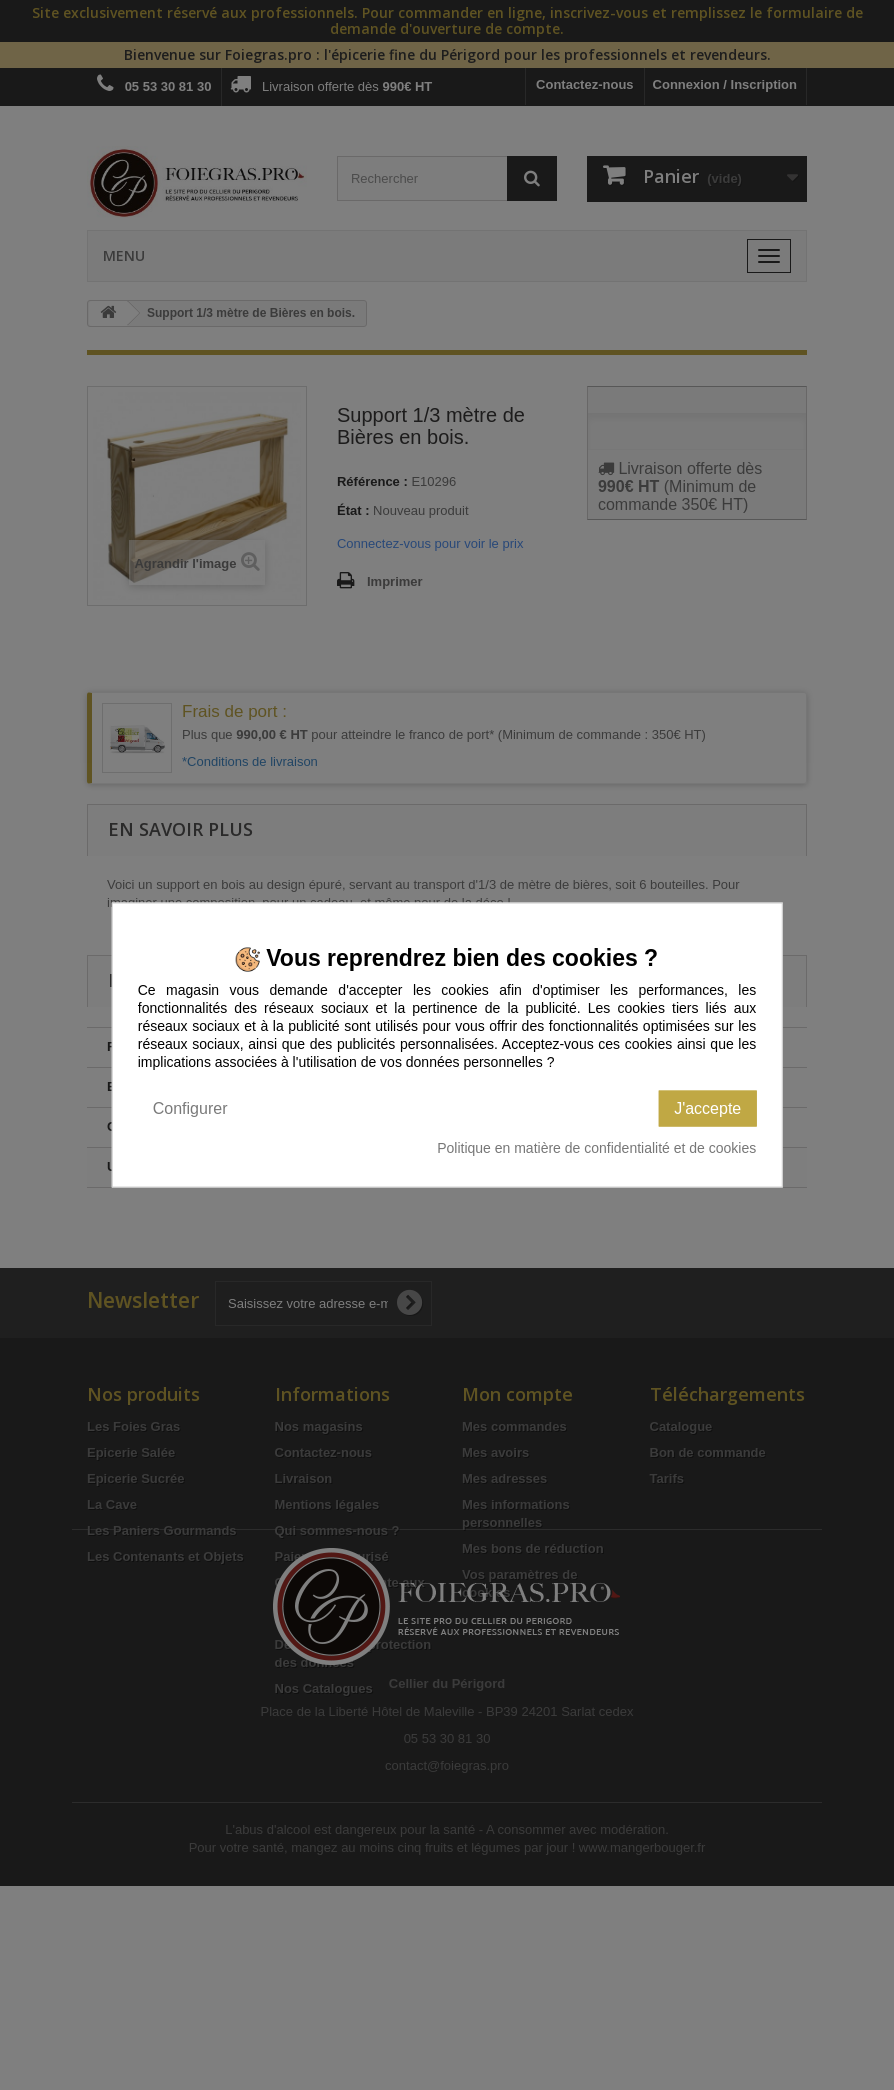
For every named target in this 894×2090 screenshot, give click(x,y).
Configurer (190, 1107)
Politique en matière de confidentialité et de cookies (596, 1147)
